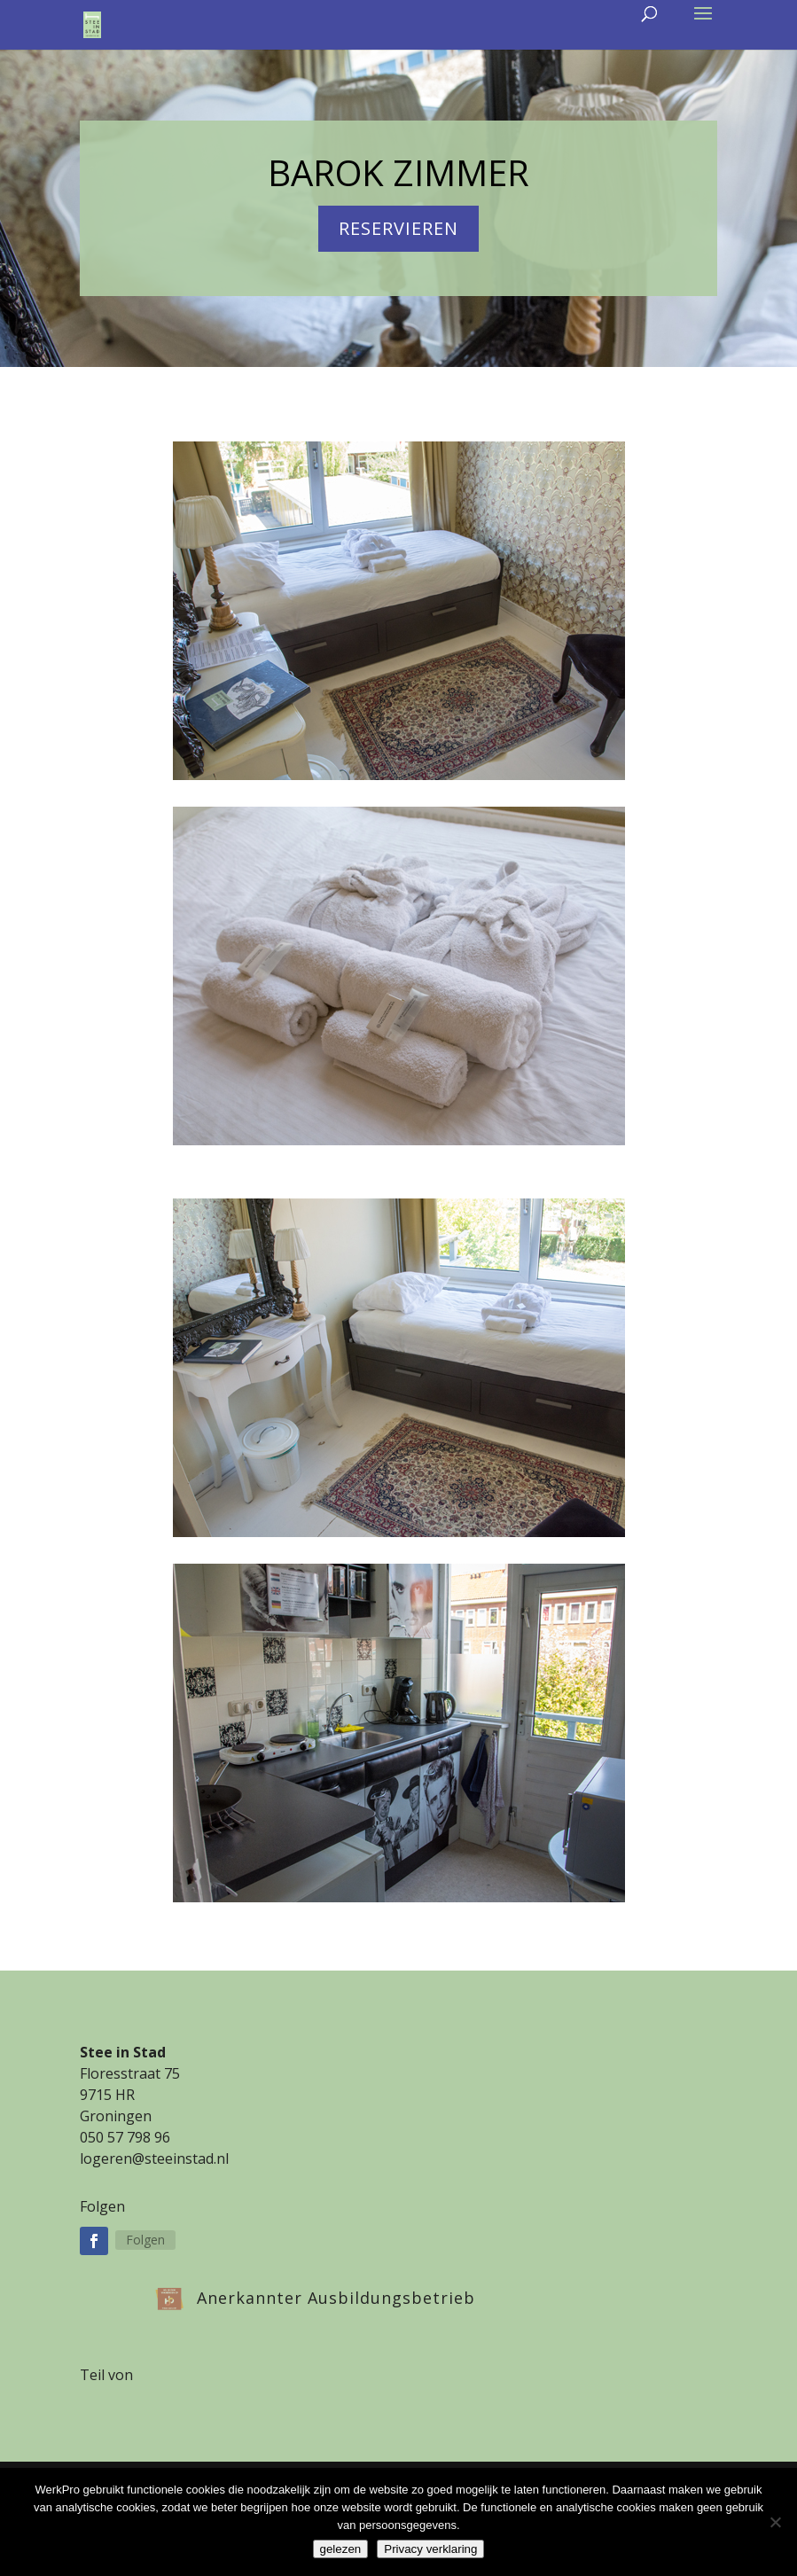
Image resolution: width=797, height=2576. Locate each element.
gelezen (341, 2549)
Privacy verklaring (430, 2549)
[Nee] (775, 2522)
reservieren (398, 228)
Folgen (145, 2239)
